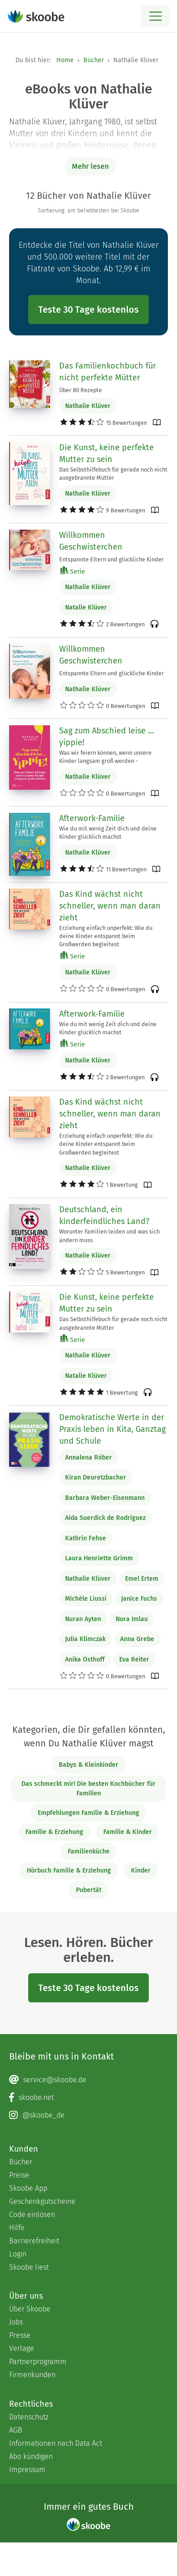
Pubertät (88, 1890)
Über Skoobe (30, 2309)
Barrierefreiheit (34, 2241)
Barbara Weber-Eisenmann (105, 1498)
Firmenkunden (32, 2374)
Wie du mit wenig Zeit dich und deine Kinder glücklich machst (108, 832)
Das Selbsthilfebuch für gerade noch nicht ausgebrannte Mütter (113, 473)
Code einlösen (32, 2214)
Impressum (27, 2469)
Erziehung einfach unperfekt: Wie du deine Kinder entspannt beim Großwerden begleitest (105, 936)
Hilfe (17, 2227)
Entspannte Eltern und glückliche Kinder (111, 559)
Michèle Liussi (85, 1599)
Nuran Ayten (83, 1619)
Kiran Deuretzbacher (95, 1477)
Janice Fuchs (139, 1599)
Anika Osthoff (85, 1659)
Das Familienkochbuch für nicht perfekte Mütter (107, 372)
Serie (73, 571)
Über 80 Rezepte (80, 390)
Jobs (16, 2322)
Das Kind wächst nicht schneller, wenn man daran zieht (110, 906)
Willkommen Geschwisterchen (90, 541)
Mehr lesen (90, 166)
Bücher (93, 60)
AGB (15, 2430)
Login (17, 2254)
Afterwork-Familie (92, 818)
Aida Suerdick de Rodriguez (105, 1518)
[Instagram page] (88, 2115)
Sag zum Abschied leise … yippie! (106, 736)
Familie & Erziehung (54, 1832)
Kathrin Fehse (85, 1538)
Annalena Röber (88, 1457)
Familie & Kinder (127, 1832)
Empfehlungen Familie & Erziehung (88, 1813)
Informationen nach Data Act (55, 2443)
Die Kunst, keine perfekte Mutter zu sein (106, 453)
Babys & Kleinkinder (88, 1765)
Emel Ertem (141, 1579)
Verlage (21, 2348)
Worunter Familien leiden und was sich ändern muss (109, 1235)
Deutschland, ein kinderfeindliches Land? (104, 1215)
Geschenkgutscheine (42, 2201)
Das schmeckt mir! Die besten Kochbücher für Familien (88, 1788)
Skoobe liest (29, 2267)
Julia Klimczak (85, 1639)
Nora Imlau (132, 1619)
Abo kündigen (31, 2456)
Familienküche (89, 1851)
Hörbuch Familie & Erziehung (69, 1870)
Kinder (141, 1870)
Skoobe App (28, 2188)
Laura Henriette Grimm (99, 1558)
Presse (19, 2335)
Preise (19, 2175)
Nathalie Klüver (88, 406)
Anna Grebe (137, 1639)
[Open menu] (155, 16)
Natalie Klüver (86, 607)
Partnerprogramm (37, 2361)
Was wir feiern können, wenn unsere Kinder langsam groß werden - (105, 756)
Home (65, 60)
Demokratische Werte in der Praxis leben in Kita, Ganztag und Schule (112, 1429)
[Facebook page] (88, 2097)
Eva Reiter (134, 1659)
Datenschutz (29, 2417)
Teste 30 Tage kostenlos (88, 309)
